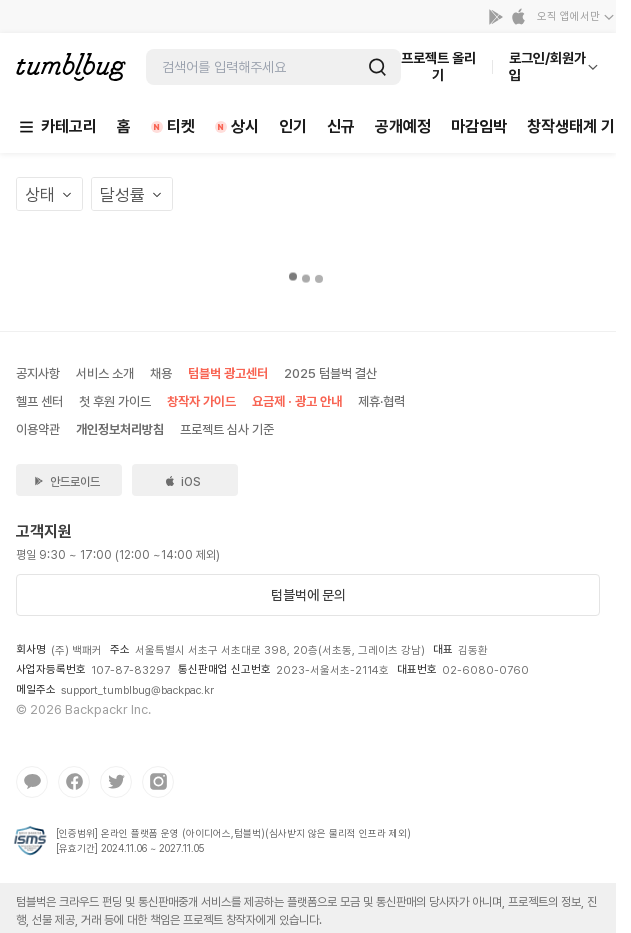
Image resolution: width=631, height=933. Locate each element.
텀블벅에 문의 (308, 595)
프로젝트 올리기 (438, 66)
